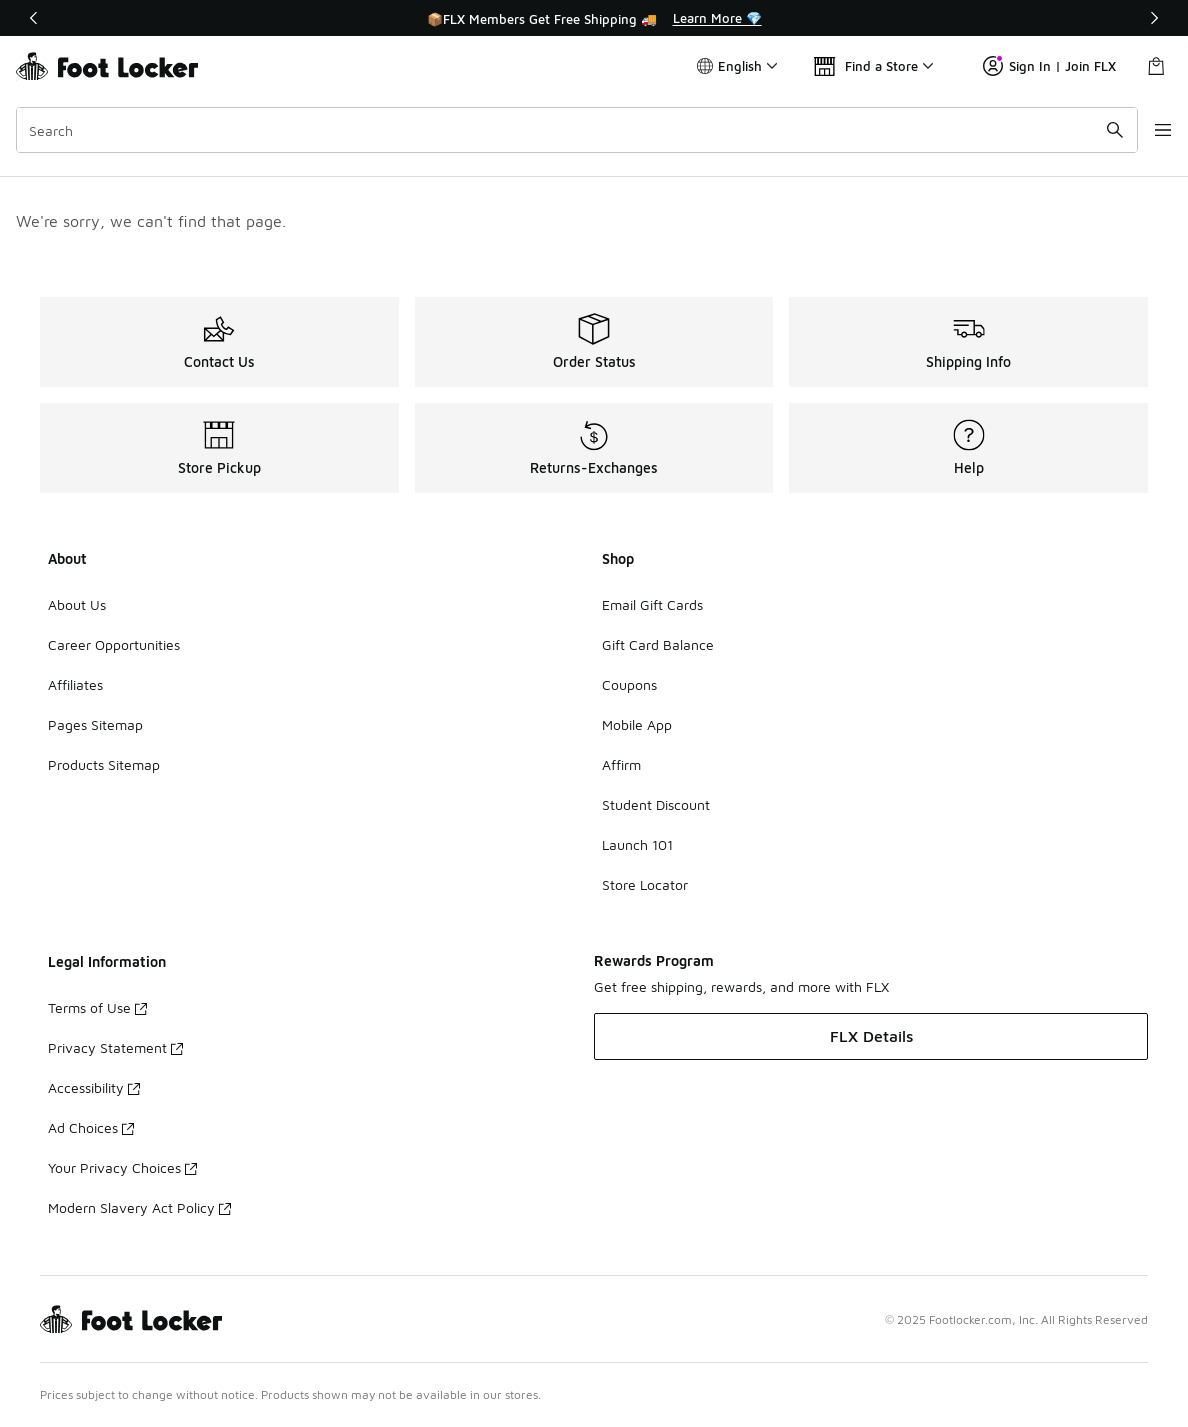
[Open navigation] (1148, 130)
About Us (77, 604)
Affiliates (75, 684)
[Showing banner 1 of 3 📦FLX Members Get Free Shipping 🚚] (594, 18)
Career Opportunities (114, 644)
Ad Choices (91, 1127)
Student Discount (656, 804)
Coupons (629, 684)
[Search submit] (1093, 130)
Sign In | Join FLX (1049, 66)
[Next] (1154, 18)
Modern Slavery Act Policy (139, 1207)
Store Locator (645, 884)
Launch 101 (637, 844)
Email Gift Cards (652, 604)
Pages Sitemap (95, 724)
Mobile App (637, 724)
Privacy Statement (115, 1047)
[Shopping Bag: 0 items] (1156, 66)
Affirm (621, 764)
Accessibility (94, 1087)
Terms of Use (97, 1007)
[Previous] (34, 18)
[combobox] (566, 130)
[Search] (566, 130)
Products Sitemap (104, 764)
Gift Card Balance (658, 644)
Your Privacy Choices (122, 1167)
